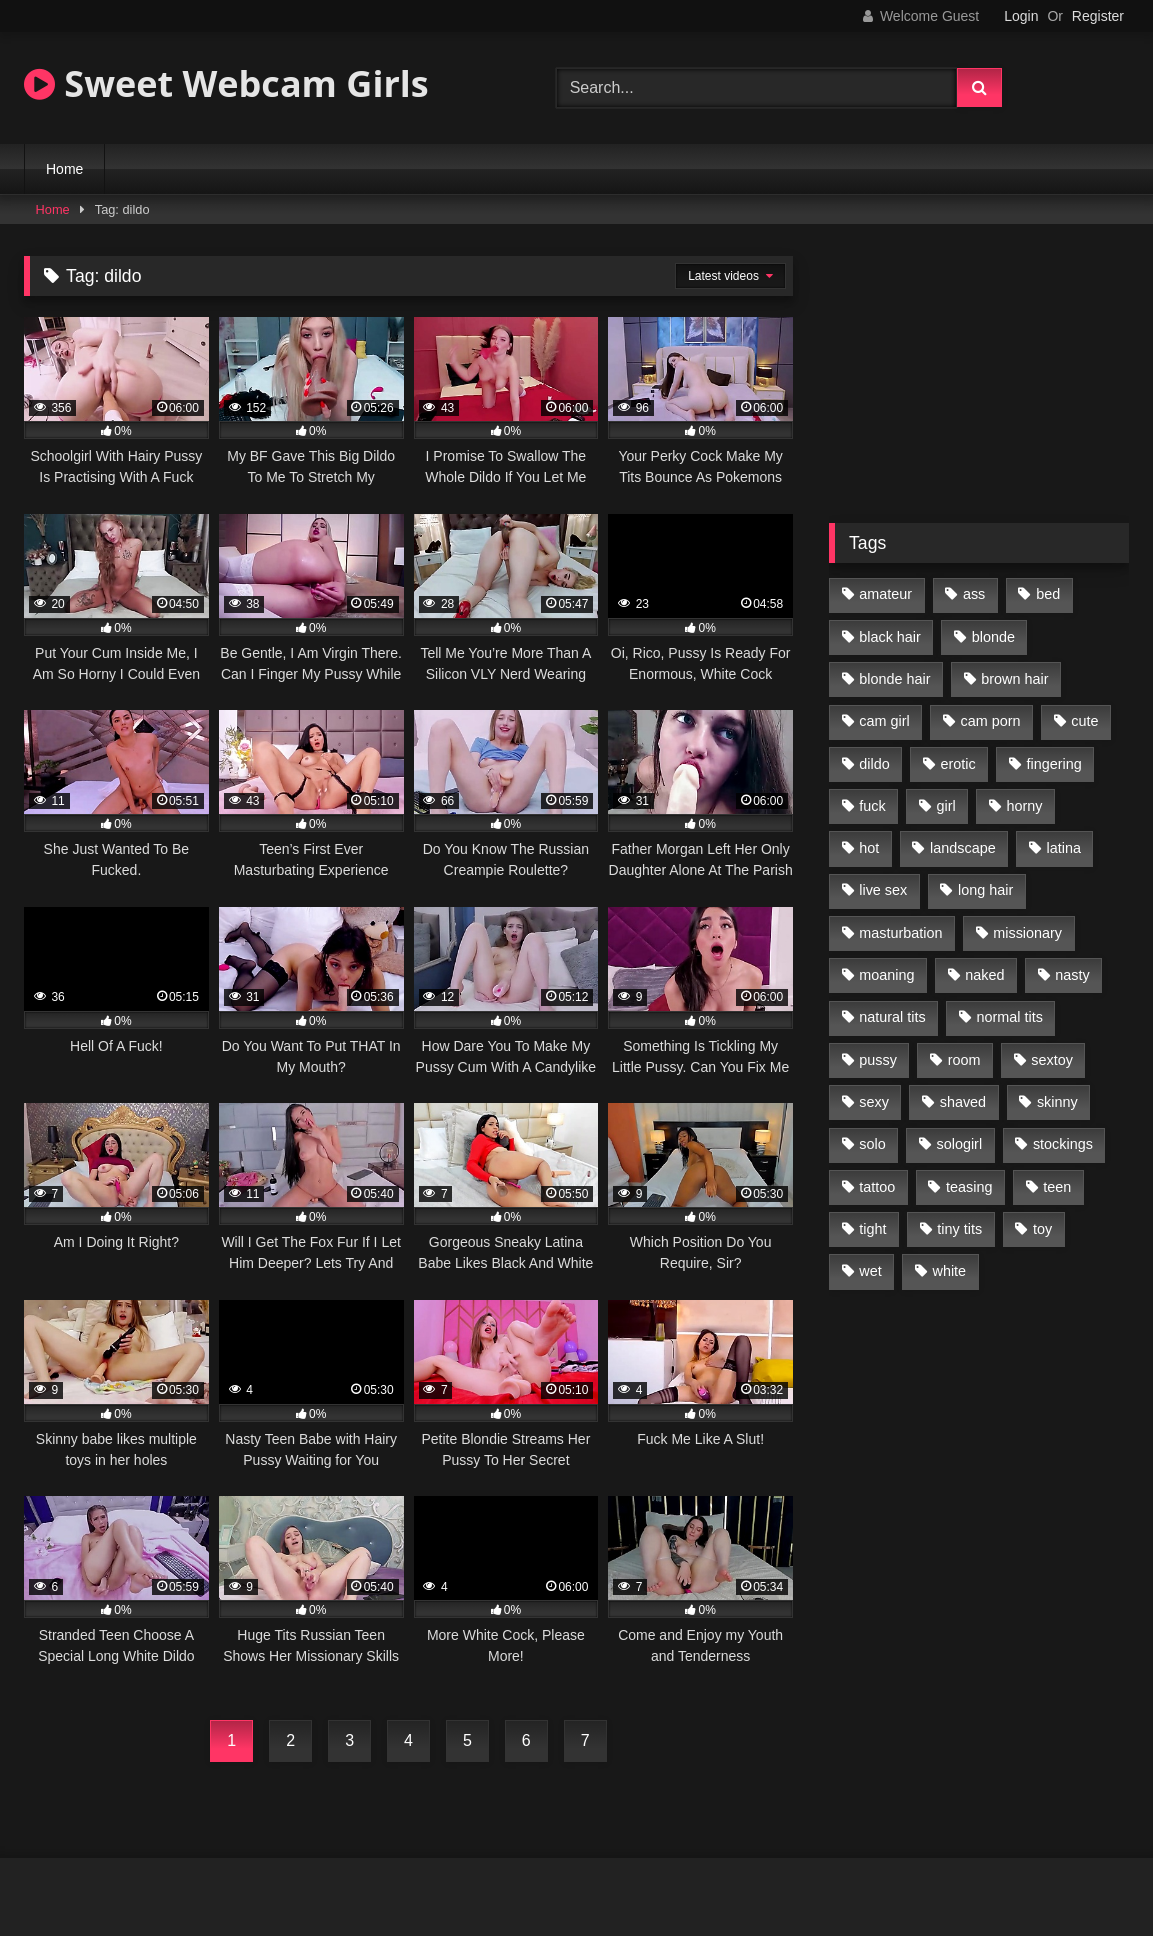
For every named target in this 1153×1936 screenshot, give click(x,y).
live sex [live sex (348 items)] (883, 890)
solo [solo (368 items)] (872, 1144)
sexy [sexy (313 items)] (874, 1102)
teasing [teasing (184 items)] (969, 1187)
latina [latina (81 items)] (1064, 848)
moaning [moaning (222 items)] (886, 975)
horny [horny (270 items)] (1025, 806)
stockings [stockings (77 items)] (1063, 1144)
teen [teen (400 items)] (1057, 1187)
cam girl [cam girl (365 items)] (884, 721)
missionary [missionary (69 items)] (1027, 933)
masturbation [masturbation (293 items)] (900, 933)
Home (64, 169)
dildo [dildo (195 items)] (874, 764)
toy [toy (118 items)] (1042, 1229)
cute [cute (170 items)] (1084, 721)
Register (1098, 16)
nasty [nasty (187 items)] (1072, 975)
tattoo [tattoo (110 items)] (877, 1187)
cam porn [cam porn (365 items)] (990, 721)
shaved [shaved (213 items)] (963, 1102)
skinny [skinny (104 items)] (1057, 1102)
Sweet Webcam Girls (226, 83)
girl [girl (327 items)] (946, 806)
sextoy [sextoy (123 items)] (1052, 1060)
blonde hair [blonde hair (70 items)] (894, 679)
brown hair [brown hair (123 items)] (1014, 679)
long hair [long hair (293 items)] (985, 890)
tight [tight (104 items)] (872, 1229)
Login (1021, 16)
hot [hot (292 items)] (869, 848)
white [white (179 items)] (950, 1271)
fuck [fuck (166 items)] (872, 806)
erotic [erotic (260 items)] (958, 764)
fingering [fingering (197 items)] (1054, 764)
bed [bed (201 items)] (1048, 594)
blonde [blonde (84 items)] (993, 637)
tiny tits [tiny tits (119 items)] (959, 1229)
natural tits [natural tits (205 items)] (892, 1017)
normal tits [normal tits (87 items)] (1009, 1017)
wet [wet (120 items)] (870, 1271)
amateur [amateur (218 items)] (885, 594)
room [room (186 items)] (964, 1060)
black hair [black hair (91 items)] (890, 637)
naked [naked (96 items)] (984, 975)
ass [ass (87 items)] (974, 594)
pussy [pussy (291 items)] (878, 1060)
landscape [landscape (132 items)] (963, 848)
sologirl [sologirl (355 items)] (960, 1144)
